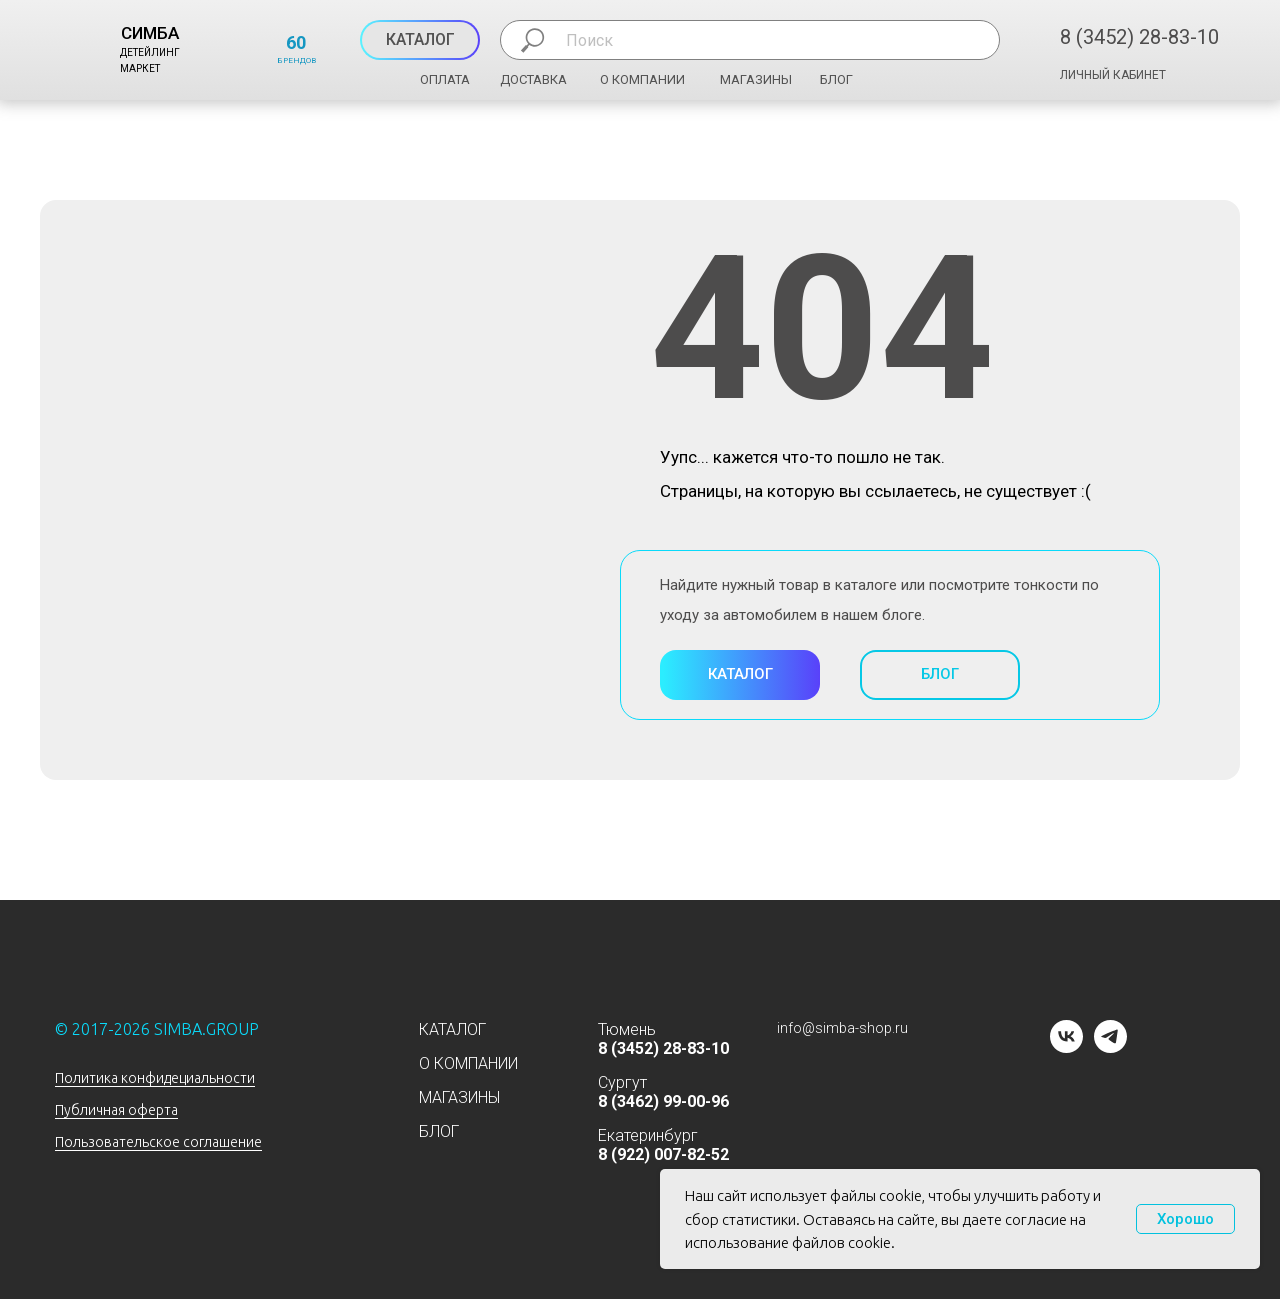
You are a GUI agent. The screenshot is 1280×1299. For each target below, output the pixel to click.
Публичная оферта (116, 1110)
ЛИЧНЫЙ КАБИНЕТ (1113, 75)
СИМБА (150, 33)
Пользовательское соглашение (158, 1142)
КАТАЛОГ (452, 1029)
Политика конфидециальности (155, 1078)
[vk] (1066, 1047)
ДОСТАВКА (533, 79)
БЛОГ (836, 79)
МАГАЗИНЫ (756, 79)
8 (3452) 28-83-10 (1139, 37)
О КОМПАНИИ (642, 79)
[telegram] (1110, 1047)
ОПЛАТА (445, 79)
